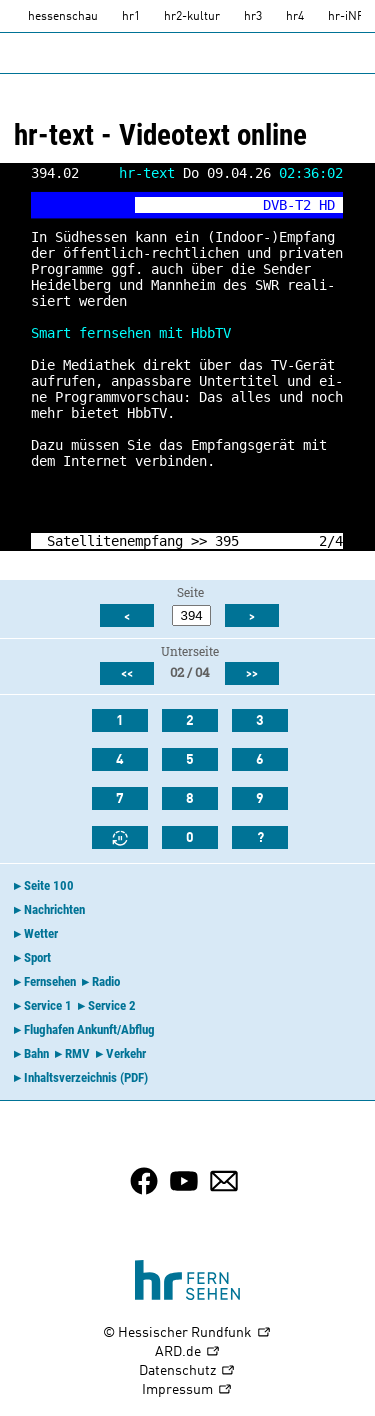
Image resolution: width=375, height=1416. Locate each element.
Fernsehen (50, 981)
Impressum (187, 1390)
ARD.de (188, 1352)
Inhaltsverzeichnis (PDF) (86, 1077)
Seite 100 (49, 885)
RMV (77, 1053)
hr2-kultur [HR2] (192, 17)
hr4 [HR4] (295, 17)
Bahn (36, 1053)
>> (199, 541)
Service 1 (48, 1005)
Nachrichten (54, 909)
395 (227, 541)
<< (127, 674)
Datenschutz (187, 1371)
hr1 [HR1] (131, 17)
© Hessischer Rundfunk (187, 1333)
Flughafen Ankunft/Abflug (89, 1029)
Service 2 (112, 1005)
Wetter (41, 933)
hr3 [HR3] (253, 17)
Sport (37, 957)
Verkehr (126, 1053)
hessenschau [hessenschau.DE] (63, 17)
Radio (106, 981)
